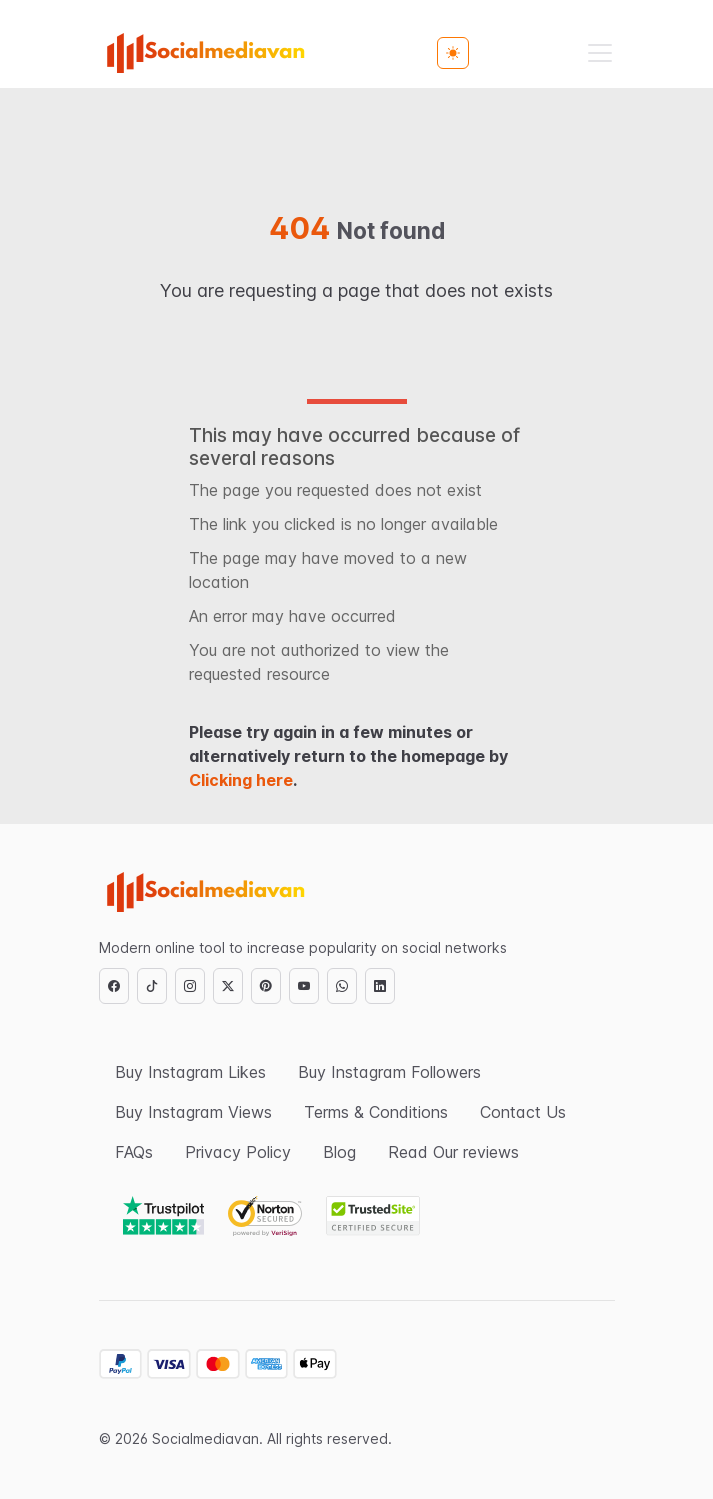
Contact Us (523, 1112)
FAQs (134, 1152)
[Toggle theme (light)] (453, 53)
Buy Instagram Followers (389, 1072)
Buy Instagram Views (193, 1112)
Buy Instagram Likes (190, 1072)
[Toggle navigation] (600, 53)
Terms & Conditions (376, 1112)
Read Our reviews (453, 1152)
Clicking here (241, 780)
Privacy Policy (238, 1152)
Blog (339, 1152)
